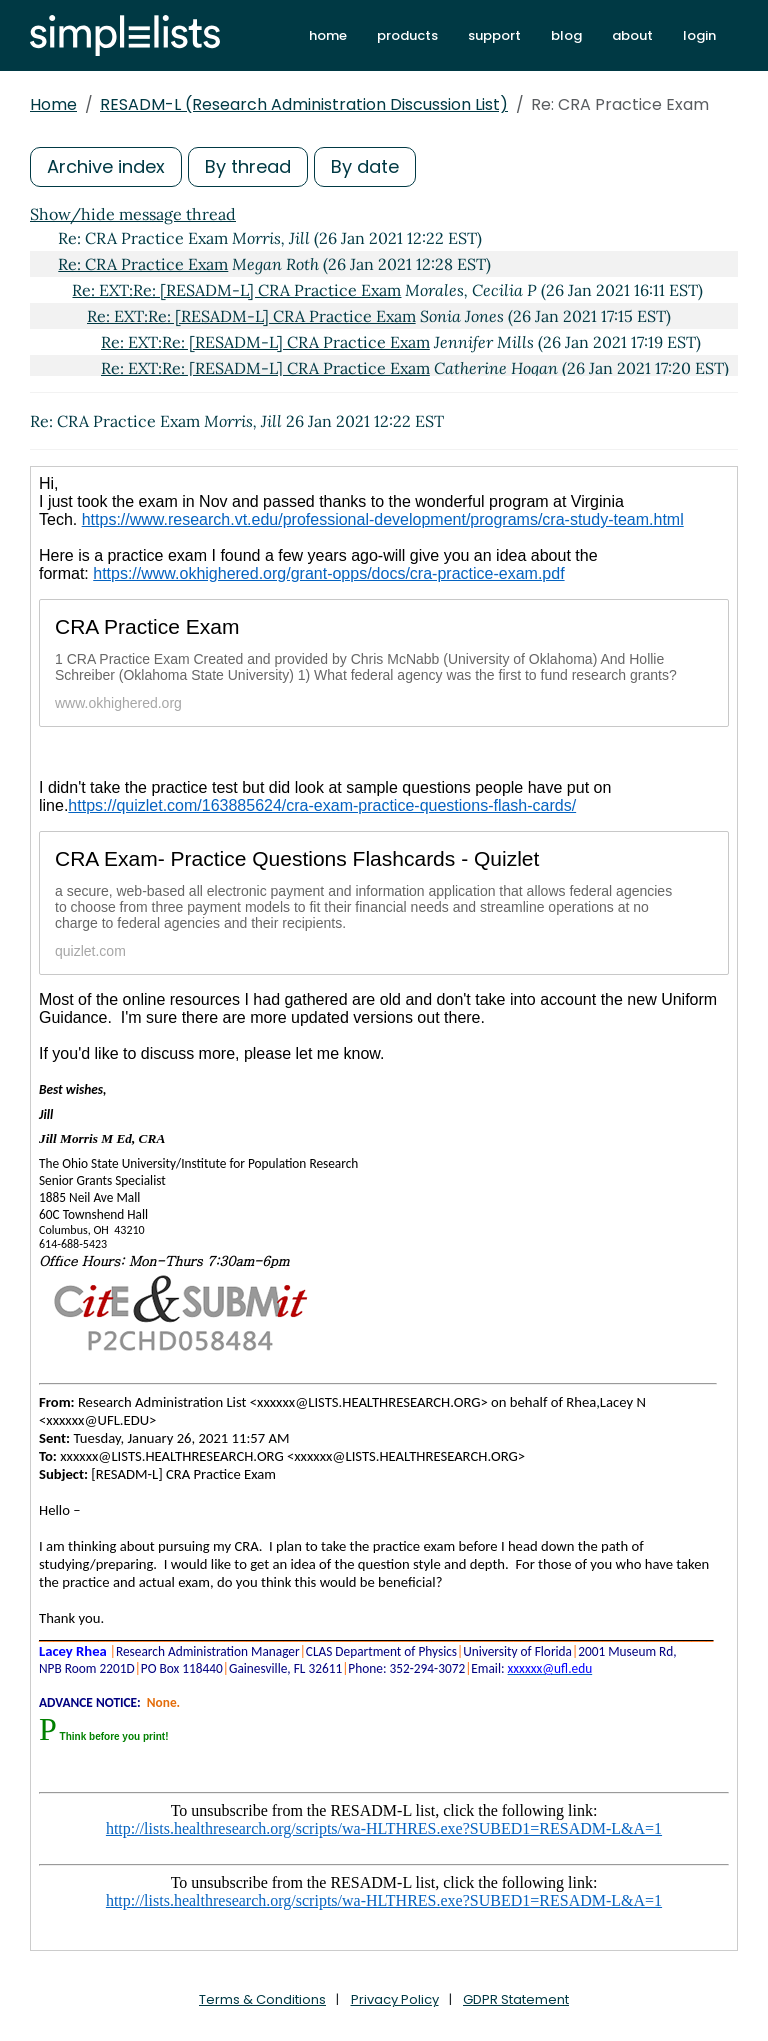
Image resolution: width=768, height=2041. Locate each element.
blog (566, 35)
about (632, 35)
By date (365, 166)
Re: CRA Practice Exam (143, 264)
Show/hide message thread (133, 214)
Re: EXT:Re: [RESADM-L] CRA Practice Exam (236, 290)
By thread (248, 166)
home (328, 35)
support (494, 35)
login (699, 35)
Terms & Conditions (262, 1999)
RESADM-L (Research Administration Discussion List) (304, 104)
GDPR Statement (516, 1999)
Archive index (106, 166)
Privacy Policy (395, 1999)
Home (53, 104)
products (407, 35)
